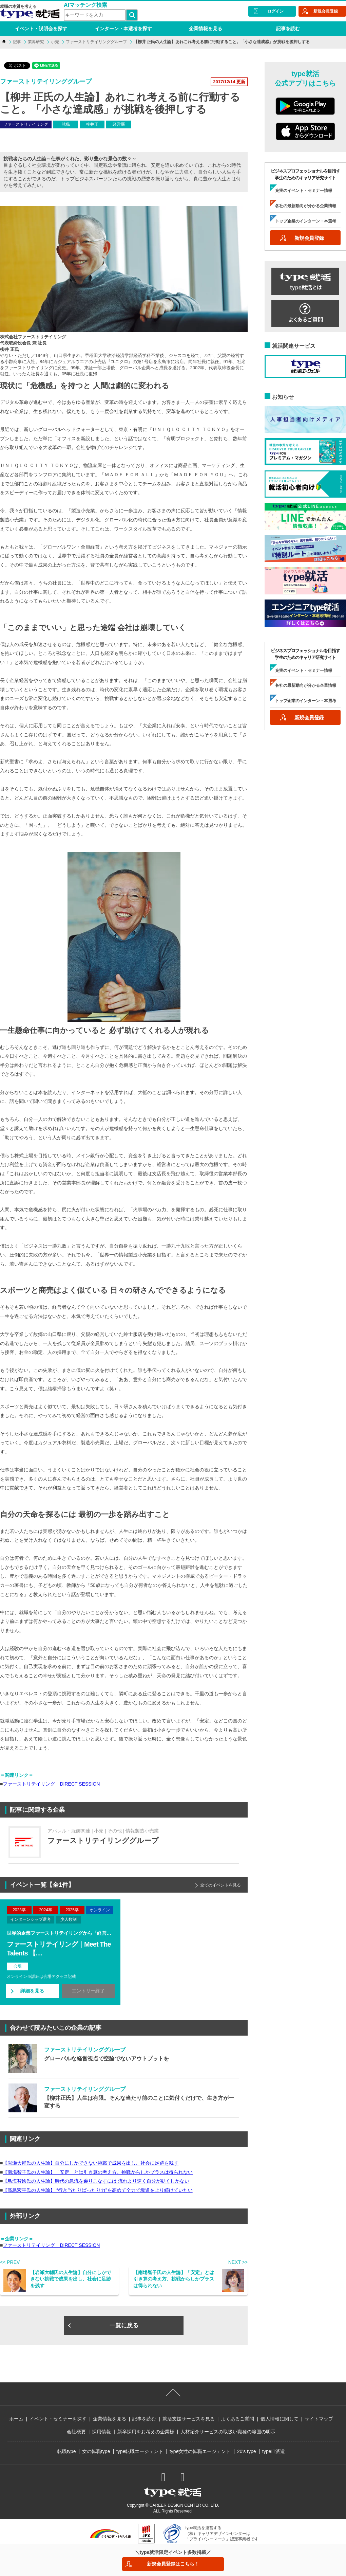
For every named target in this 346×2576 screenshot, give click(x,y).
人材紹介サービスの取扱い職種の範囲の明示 (227, 2431)
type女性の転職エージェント (200, 2451)
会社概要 (76, 2431)
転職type (66, 2451)
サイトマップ (319, 2418)
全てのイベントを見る (220, 1885)
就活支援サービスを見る (188, 2418)
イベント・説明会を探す (41, 28)
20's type (246, 2451)
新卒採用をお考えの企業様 (145, 2431)
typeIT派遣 (273, 2451)
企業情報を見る (205, 28)
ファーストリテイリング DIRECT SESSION (51, 1784)
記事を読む (288, 28)
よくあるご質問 (237, 2418)
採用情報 (101, 2431)
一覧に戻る (124, 2325)
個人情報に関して (280, 2418)
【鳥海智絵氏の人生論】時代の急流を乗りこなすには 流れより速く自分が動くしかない (96, 2181)
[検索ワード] (95, 15)
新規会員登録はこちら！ (173, 2563)
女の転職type (96, 2451)
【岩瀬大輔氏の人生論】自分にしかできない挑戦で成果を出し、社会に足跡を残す (90, 2163)
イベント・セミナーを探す (58, 2418)
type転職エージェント (139, 2451)
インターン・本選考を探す (123, 28)
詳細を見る (32, 1990)
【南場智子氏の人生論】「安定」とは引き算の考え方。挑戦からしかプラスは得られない (98, 2172)
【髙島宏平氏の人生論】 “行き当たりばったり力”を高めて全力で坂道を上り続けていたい (97, 2190)
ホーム (16, 2418)
